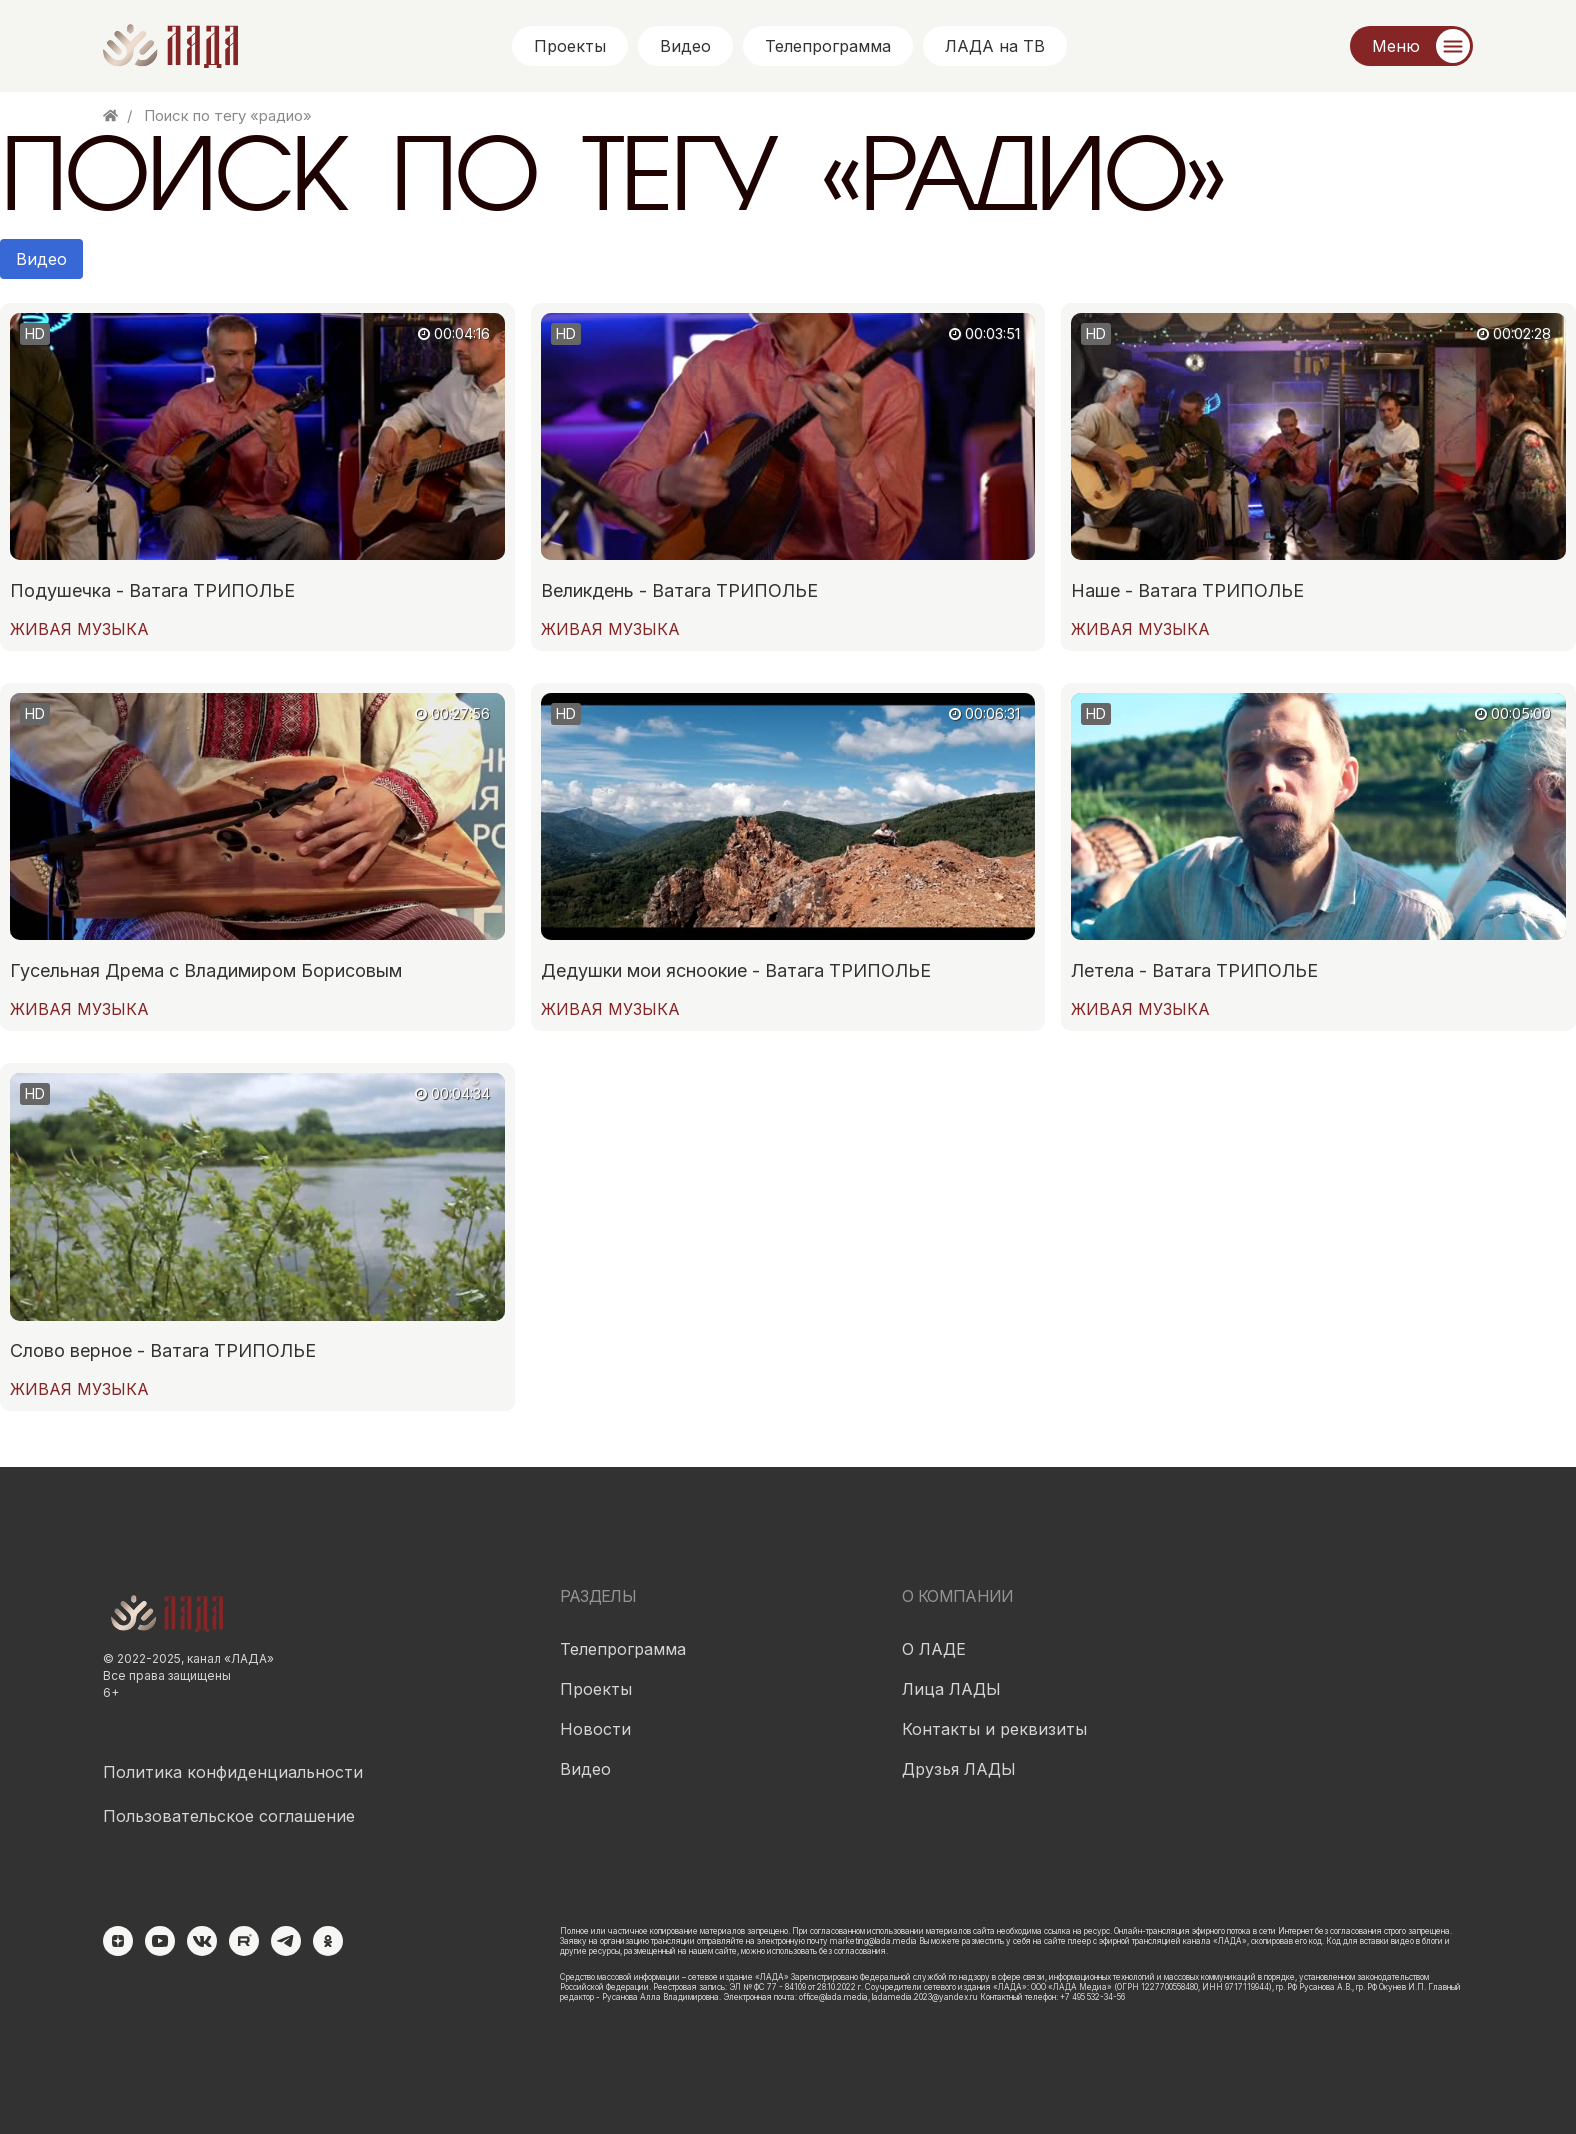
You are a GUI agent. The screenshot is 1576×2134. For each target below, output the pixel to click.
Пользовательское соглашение (229, 1816)
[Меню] (1411, 46)
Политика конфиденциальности (233, 1772)
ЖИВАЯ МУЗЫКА (79, 629)
